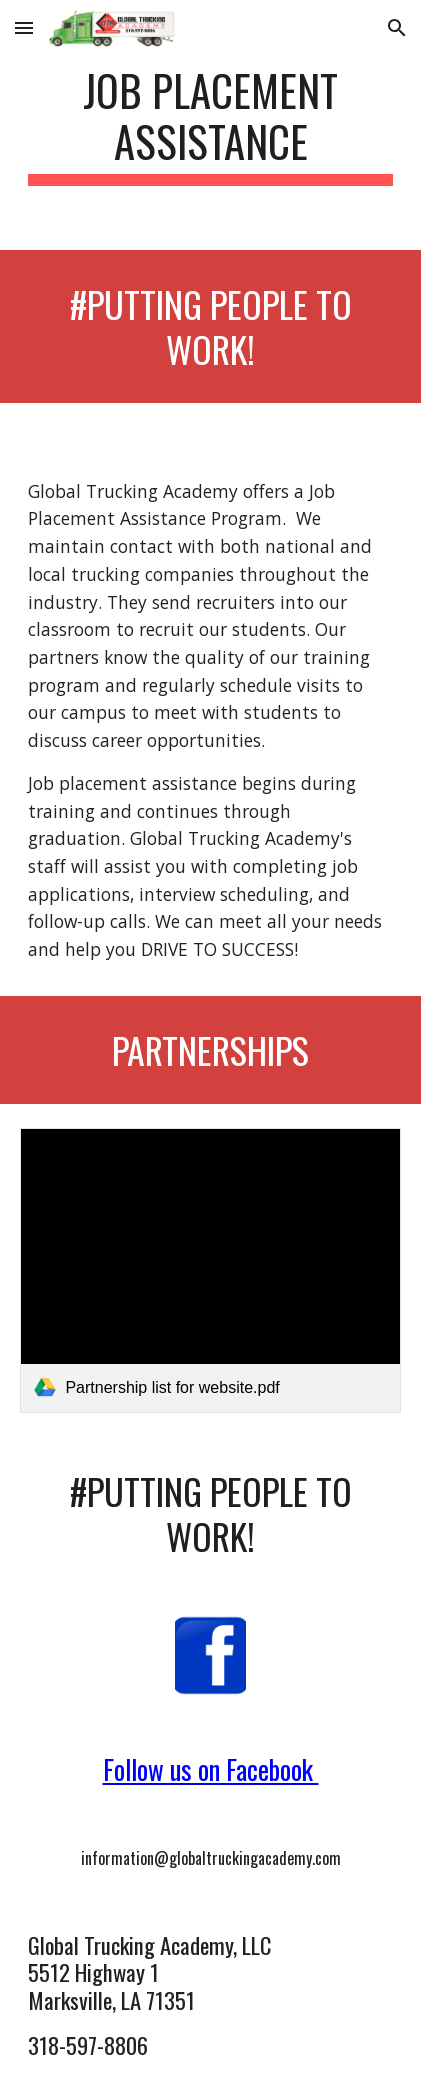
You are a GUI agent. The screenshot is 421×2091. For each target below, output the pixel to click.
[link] (210, 1270)
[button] (24, 27)
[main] (210, 125)
